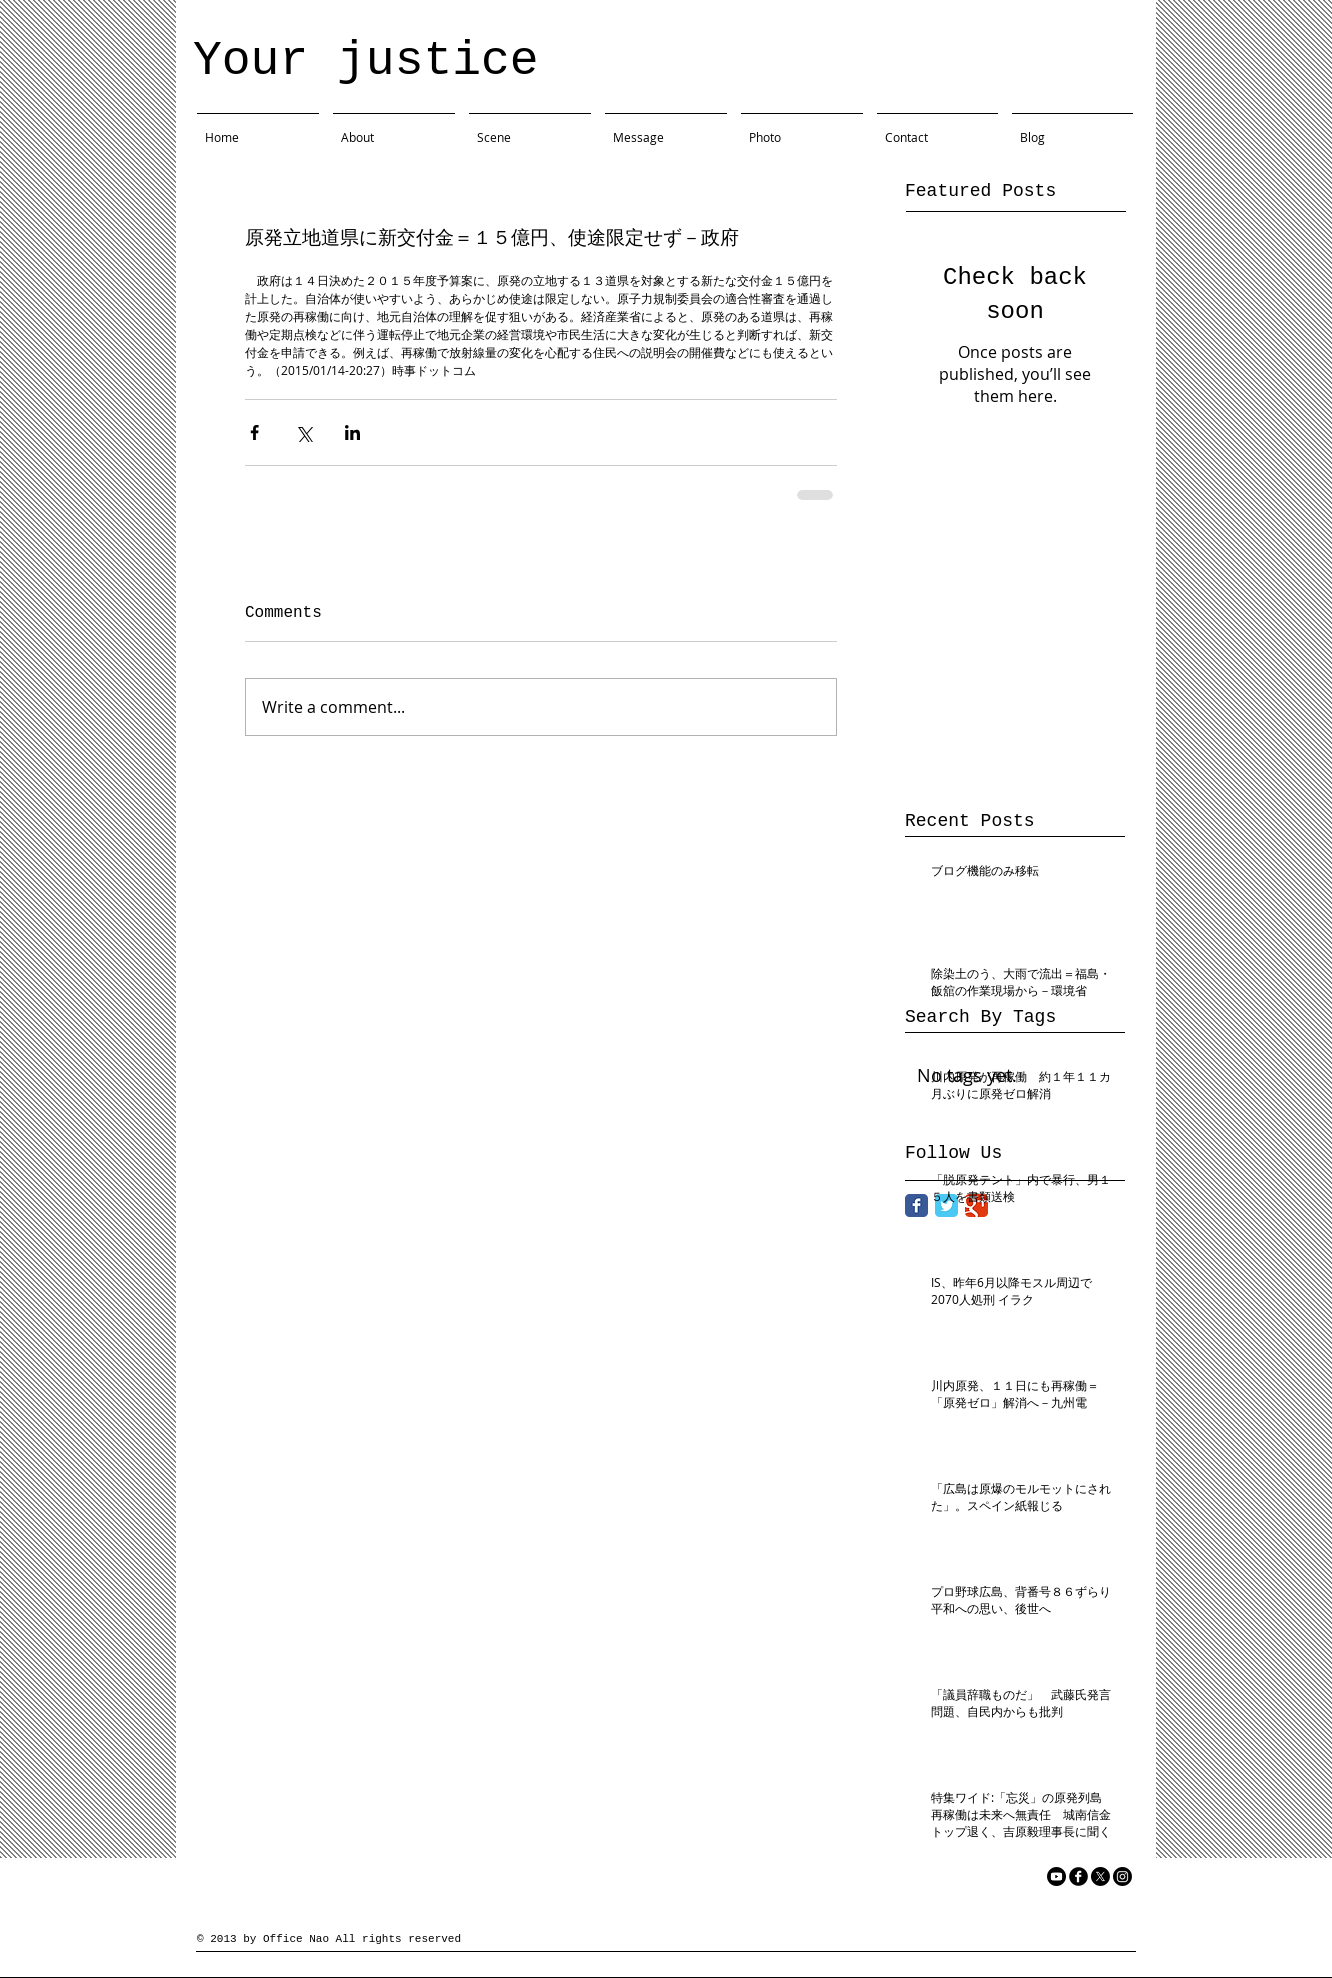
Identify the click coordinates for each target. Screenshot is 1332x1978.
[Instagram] (1122, 1876)
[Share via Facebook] (254, 432)
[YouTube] (1056, 1876)
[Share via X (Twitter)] (303, 432)
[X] (1100, 1876)
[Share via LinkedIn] (352, 432)
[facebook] (1078, 1876)
